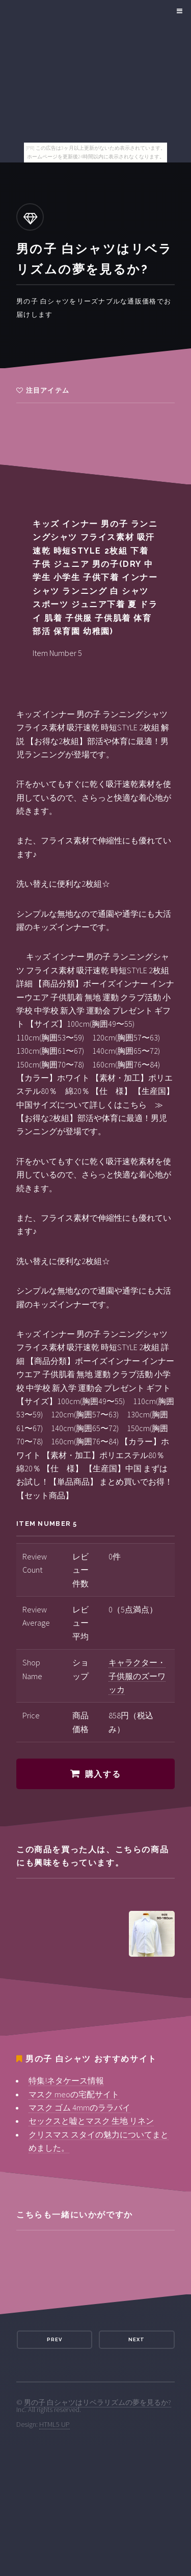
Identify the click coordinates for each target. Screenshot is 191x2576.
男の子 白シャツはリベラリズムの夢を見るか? (97, 2402)
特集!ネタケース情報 (66, 2080)
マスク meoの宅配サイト (74, 2094)
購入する (103, 1774)
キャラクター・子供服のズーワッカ (137, 1675)
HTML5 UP (54, 2424)
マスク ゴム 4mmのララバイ (79, 2107)
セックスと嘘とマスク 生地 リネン (91, 2121)
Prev (54, 2339)
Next (136, 2339)
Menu (178, 11)
